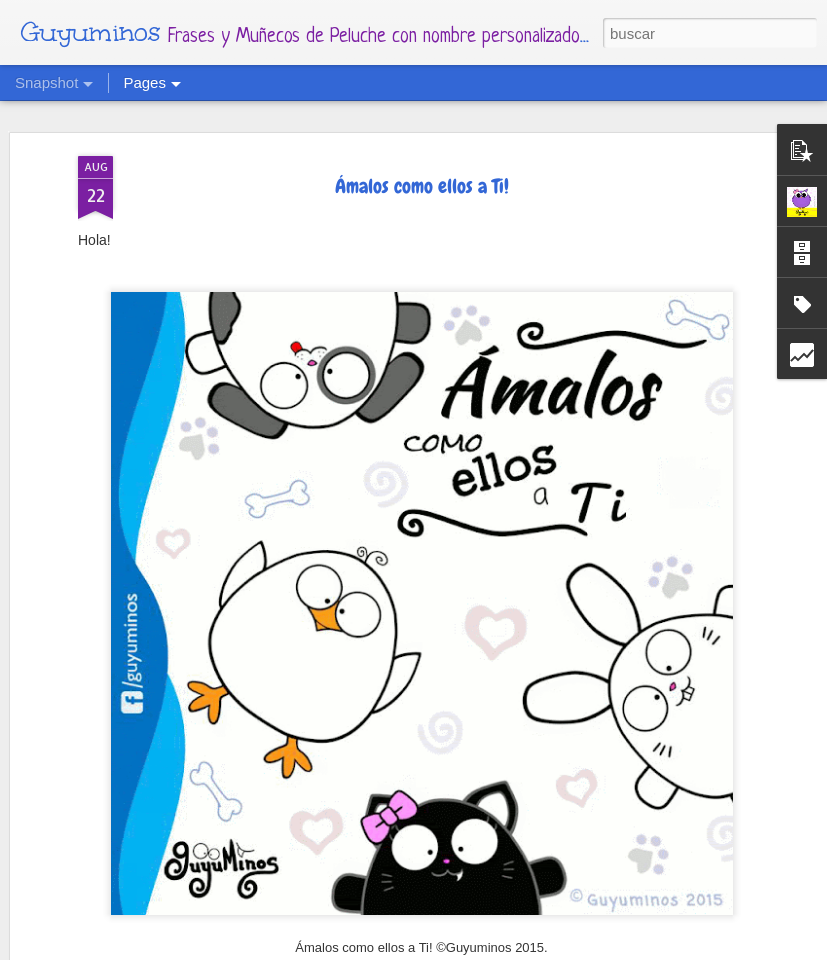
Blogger (536, 948)
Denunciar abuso (610, 948)
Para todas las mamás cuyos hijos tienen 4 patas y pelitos (433, 893)
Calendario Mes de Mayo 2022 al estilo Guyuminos (662, 888)
